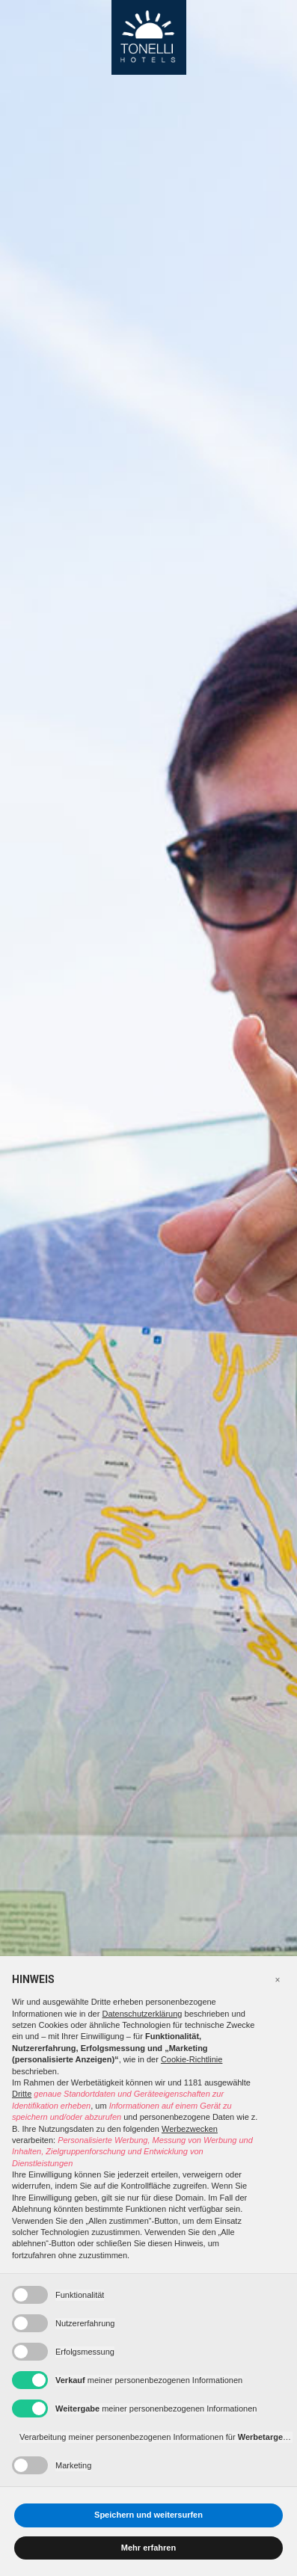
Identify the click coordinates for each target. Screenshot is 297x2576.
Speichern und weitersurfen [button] (148, 2514)
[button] (278, 1980)
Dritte (21, 2093)
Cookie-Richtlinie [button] (192, 2059)
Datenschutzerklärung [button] (142, 2013)
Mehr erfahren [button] (148, 2547)
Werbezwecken (190, 2128)
